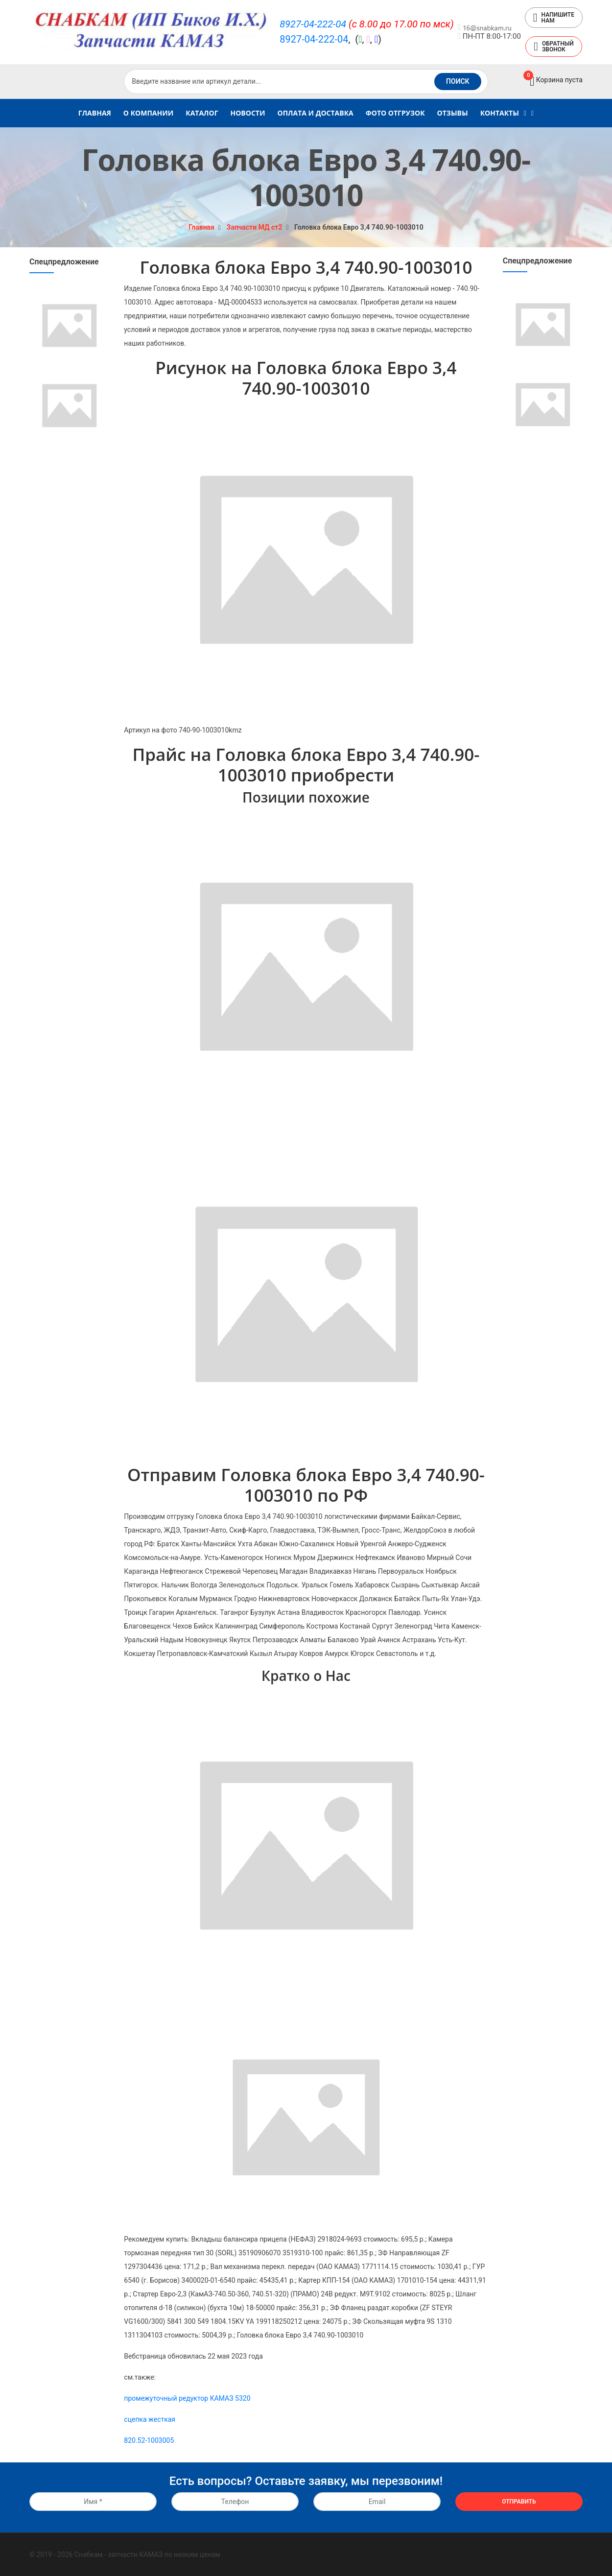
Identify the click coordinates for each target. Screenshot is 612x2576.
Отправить (519, 2501)
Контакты (499, 113)
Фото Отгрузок (395, 113)
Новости (248, 113)
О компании (148, 113)
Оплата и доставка (315, 113)
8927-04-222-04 (313, 24)
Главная (94, 113)
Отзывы (452, 113)
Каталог (202, 113)
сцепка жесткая (149, 2419)
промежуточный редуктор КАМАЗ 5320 (187, 2398)
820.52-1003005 (149, 2440)
